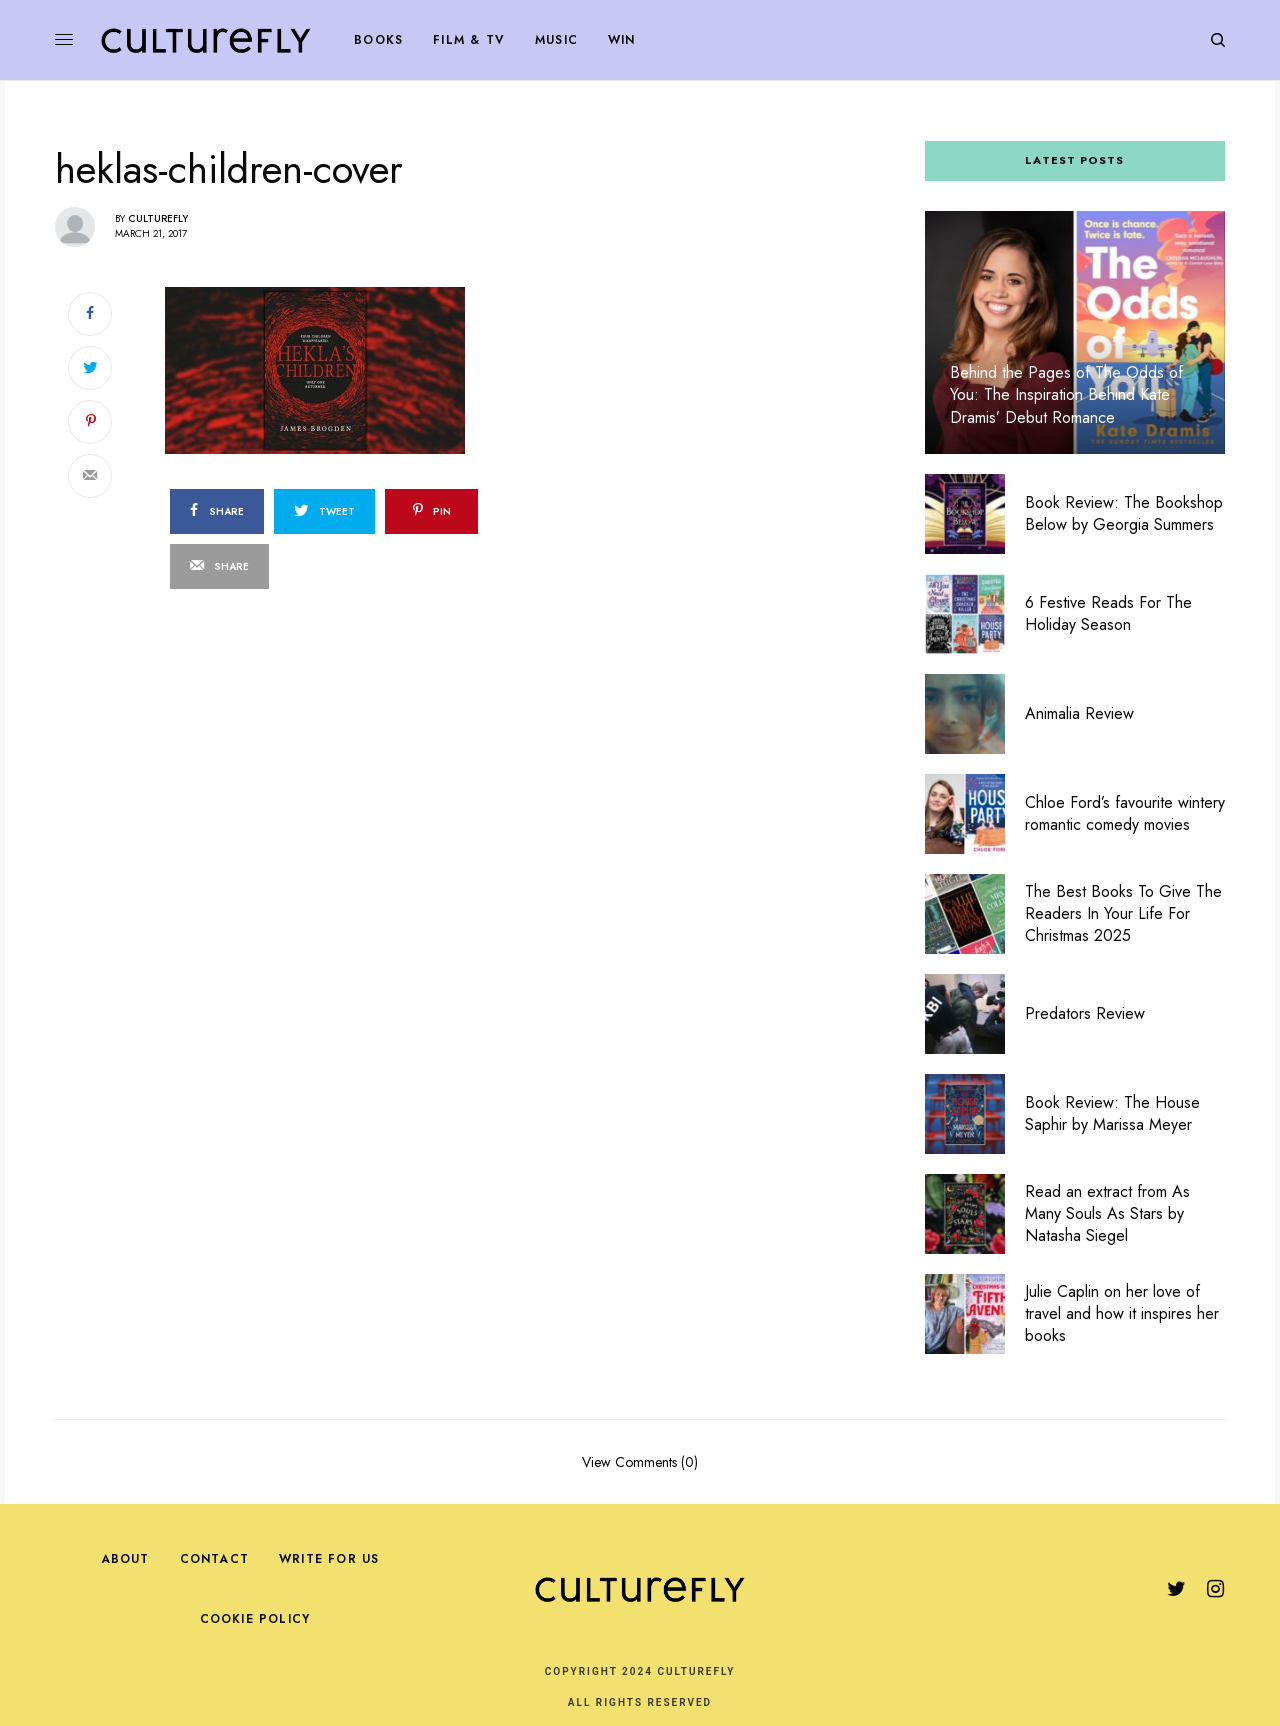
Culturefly (158, 218)
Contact (214, 1559)
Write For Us (329, 1559)
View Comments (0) (640, 1460)
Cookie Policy (255, 1619)
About (125, 1559)
